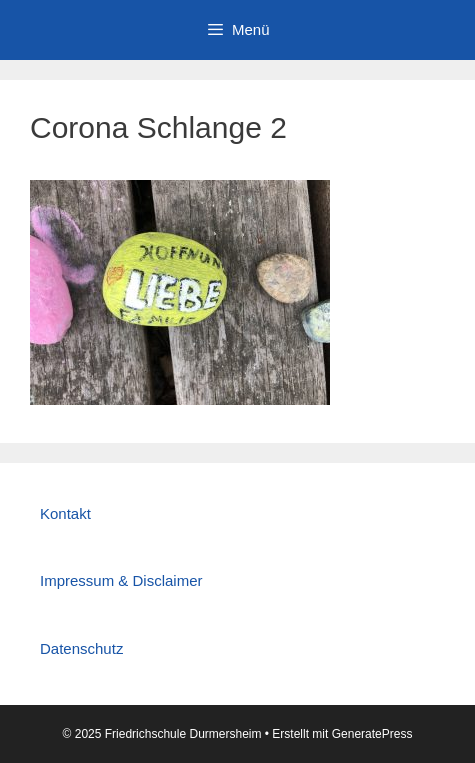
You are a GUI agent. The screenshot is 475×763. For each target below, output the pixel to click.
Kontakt (65, 513)
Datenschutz (81, 648)
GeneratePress (372, 734)
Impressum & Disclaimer (121, 580)
